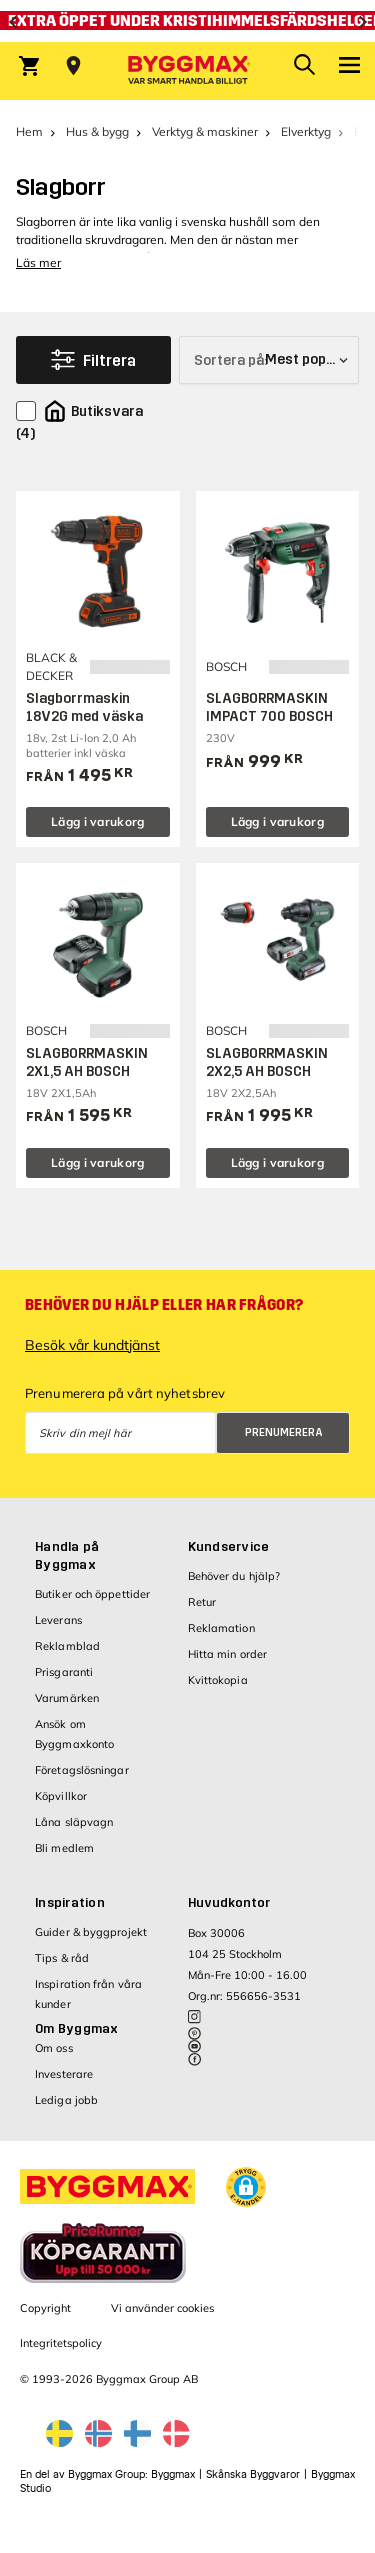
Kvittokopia (218, 1680)
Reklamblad (67, 1646)
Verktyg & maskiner (205, 131)
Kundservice (229, 1547)
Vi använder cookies (162, 2308)
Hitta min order (228, 1654)
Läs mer (38, 262)
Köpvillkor (61, 1796)
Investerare (64, 2074)
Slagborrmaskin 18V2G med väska (84, 707)
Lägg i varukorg (98, 821)
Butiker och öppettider (92, 1594)
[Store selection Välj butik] (73, 66)
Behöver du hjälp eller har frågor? (164, 1305)
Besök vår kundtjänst (92, 1345)
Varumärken (67, 1698)
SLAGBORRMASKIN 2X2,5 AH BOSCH (267, 1062)
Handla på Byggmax (67, 1556)
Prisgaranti (64, 1672)
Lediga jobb (66, 2100)
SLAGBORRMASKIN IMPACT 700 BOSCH (269, 707)
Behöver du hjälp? (234, 1576)
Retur (202, 1602)
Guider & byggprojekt (91, 1932)
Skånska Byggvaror (253, 2474)
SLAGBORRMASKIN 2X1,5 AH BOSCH (87, 1062)
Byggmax (173, 2474)
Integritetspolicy (61, 2343)
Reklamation (221, 1628)
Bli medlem (64, 1848)
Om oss (54, 2048)
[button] (246, 2187)
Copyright (45, 2308)
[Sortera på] (269, 360)
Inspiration (70, 1903)
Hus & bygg (97, 131)
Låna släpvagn (74, 1822)
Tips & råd (62, 1958)
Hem (29, 131)
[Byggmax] (188, 71)
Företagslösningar (82, 1770)
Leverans (58, 1620)
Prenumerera (284, 1432)
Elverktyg (306, 131)
